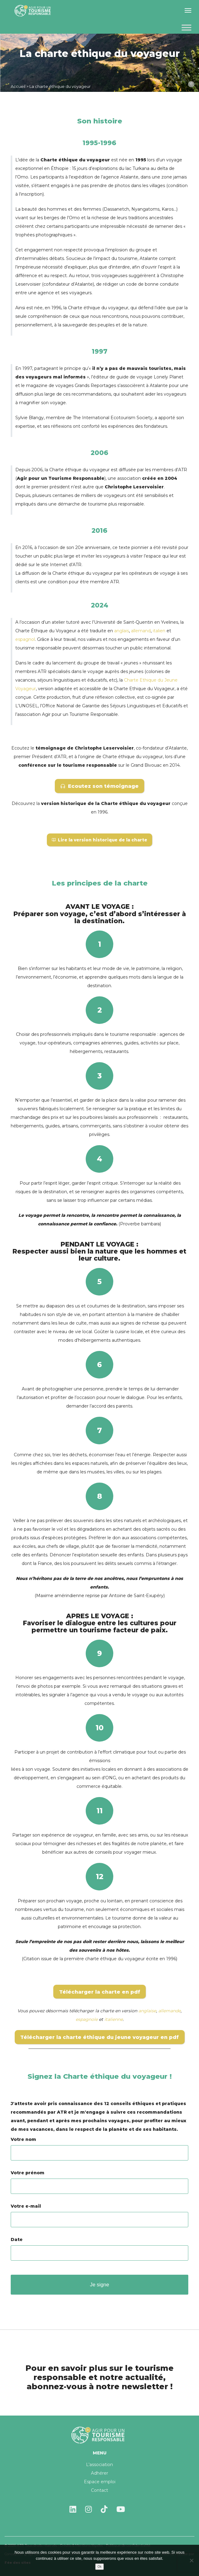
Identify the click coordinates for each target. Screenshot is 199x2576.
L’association (99, 2464)
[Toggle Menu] (186, 27)
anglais (121, 631)
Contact (99, 2490)
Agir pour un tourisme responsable (33, 10)
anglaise (147, 2011)
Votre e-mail (99, 2212)
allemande (169, 2011)
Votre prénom (99, 2179)
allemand (141, 631)
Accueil (18, 86)
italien (159, 631)
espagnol (25, 639)
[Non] (191, 2560)
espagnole (87, 2019)
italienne (113, 2019)
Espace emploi (99, 2481)
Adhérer (99, 2473)
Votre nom (99, 2146)
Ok (100, 2566)
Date (99, 2246)
